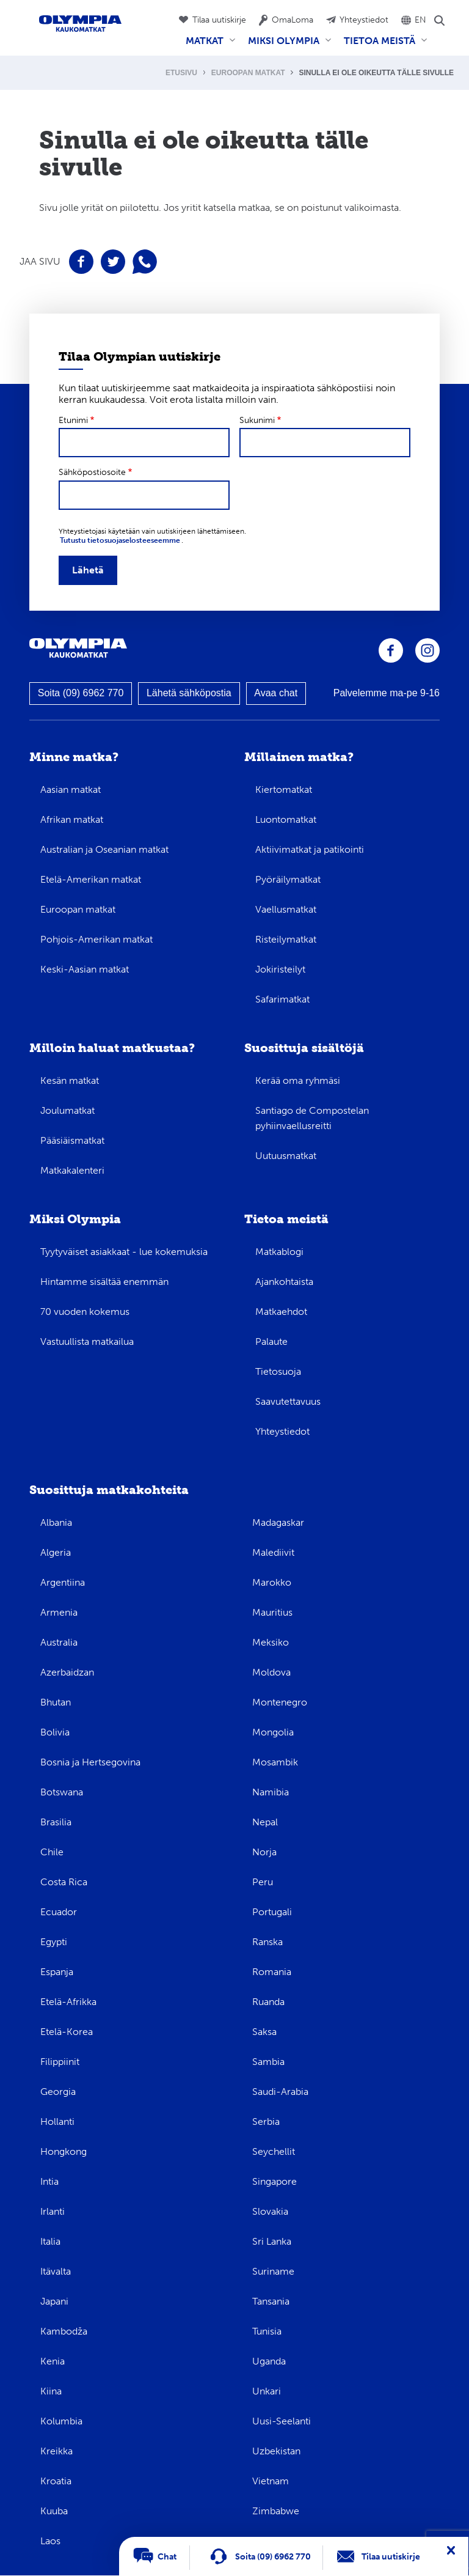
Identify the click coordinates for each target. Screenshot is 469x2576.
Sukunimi (257, 420)
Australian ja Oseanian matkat (104, 849)
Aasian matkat (70, 789)
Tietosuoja (278, 1371)
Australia (59, 1642)
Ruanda (268, 2001)
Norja (264, 1852)
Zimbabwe (275, 2511)
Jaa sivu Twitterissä (113, 261)
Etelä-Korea (66, 2031)
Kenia (52, 2361)
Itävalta (55, 2271)
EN (420, 20)
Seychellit (273, 2151)
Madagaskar (278, 1522)
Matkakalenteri (72, 1170)
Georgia (58, 2091)
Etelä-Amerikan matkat (90, 879)
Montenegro (279, 1702)
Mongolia (273, 1732)
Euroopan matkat (248, 72)
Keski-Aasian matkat (84, 969)
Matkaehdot (281, 1311)
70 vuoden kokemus (84, 1311)
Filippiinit (59, 2061)
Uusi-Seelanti (281, 2421)
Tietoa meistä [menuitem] (383, 45)
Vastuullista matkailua (87, 1341)
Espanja (56, 1972)
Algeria (55, 1552)
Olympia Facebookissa (391, 650)
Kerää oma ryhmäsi (297, 1080)
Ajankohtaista (284, 1281)
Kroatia (55, 2481)
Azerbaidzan (67, 1672)
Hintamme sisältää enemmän (104, 1281)
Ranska (267, 1942)
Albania (56, 1522)
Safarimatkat (282, 999)
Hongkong (63, 2151)
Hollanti (57, 2121)
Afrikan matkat (71, 819)
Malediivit (273, 1552)
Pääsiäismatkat (72, 1140)
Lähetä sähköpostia (189, 693)
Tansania (270, 2301)
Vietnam (270, 2481)
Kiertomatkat (283, 789)
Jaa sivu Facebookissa (81, 261)
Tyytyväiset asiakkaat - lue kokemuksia (124, 1251)
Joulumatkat (67, 1110)
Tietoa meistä (286, 1219)
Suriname (273, 2271)
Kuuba (54, 2511)
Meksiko (270, 1642)
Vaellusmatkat (285, 909)
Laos (50, 2541)
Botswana (61, 1792)
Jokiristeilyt (280, 969)
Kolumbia (61, 2421)
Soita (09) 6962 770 (81, 693)
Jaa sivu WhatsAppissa (145, 261)
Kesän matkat (69, 1080)
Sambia (268, 2061)
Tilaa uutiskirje (219, 20)
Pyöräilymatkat (288, 879)
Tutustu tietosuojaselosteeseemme (120, 540)
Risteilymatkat (285, 939)
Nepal (265, 1822)
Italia (50, 2241)
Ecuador (58, 1912)
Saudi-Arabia (280, 2091)
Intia (49, 2181)
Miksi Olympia (75, 1219)
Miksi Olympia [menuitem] (287, 45)
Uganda (269, 2361)
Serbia (266, 2121)
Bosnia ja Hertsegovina (90, 1762)
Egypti (53, 1942)
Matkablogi (279, 1251)
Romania (271, 1972)
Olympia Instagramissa (427, 650)
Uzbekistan (276, 2451)
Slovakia (270, 2211)
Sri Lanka (271, 2241)
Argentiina (62, 1582)
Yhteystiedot (364, 20)
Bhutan (55, 1702)
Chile (52, 1852)
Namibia (270, 1792)
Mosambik (275, 1762)
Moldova (271, 1672)
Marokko (271, 1582)
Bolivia (55, 1732)
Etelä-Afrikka (68, 2001)
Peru (262, 1882)
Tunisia (267, 2331)
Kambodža (63, 2331)
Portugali (272, 1912)
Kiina (51, 2391)
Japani (54, 2301)
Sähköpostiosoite (92, 472)
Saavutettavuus (288, 1401)
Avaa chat (275, 693)
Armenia (59, 1612)
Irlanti (52, 2211)
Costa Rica (63, 1882)
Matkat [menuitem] (208, 45)
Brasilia (55, 1822)
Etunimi (73, 420)
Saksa (264, 2031)
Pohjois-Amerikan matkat (96, 939)
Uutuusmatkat (285, 1155)
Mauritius (272, 1612)
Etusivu (181, 72)
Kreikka (56, 2451)
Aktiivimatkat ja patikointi (309, 849)
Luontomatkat (285, 819)
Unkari (266, 2391)
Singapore (274, 2181)
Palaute (271, 1341)
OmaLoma (292, 20)
